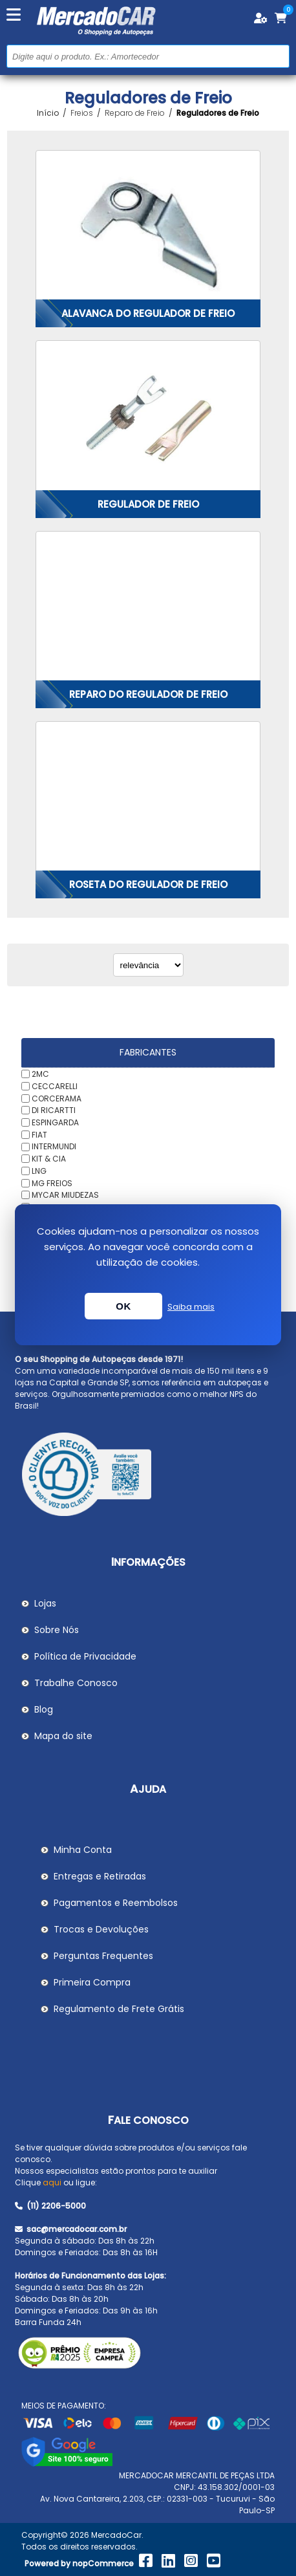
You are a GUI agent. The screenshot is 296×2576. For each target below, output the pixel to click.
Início (48, 113)
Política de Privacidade (85, 1656)
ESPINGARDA (55, 1122)
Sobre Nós (56, 1629)
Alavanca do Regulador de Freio (148, 313)
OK (123, 1306)
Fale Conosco (148, 2120)
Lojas (45, 1603)
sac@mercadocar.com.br (71, 2229)
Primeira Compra (92, 1982)
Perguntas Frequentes (103, 1955)
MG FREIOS (52, 1182)
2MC (40, 1073)
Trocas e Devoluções (101, 1929)
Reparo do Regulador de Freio (148, 694)
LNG (39, 1170)
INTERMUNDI (54, 1146)
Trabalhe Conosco (76, 1682)
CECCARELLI (55, 1086)
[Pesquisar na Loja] (148, 56)
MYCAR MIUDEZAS (65, 1194)
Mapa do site (63, 1735)
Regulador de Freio (148, 504)
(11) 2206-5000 (50, 2205)
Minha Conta (83, 1849)
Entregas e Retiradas (100, 1876)
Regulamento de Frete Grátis (119, 2008)
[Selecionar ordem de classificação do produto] (148, 965)
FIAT (39, 1134)
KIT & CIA (49, 1158)
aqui (52, 2182)
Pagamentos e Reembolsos (116, 1902)
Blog (43, 1709)
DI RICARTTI (54, 1110)
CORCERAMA (56, 1097)
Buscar (278, 56)
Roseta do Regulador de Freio (148, 884)
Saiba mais (191, 1307)
